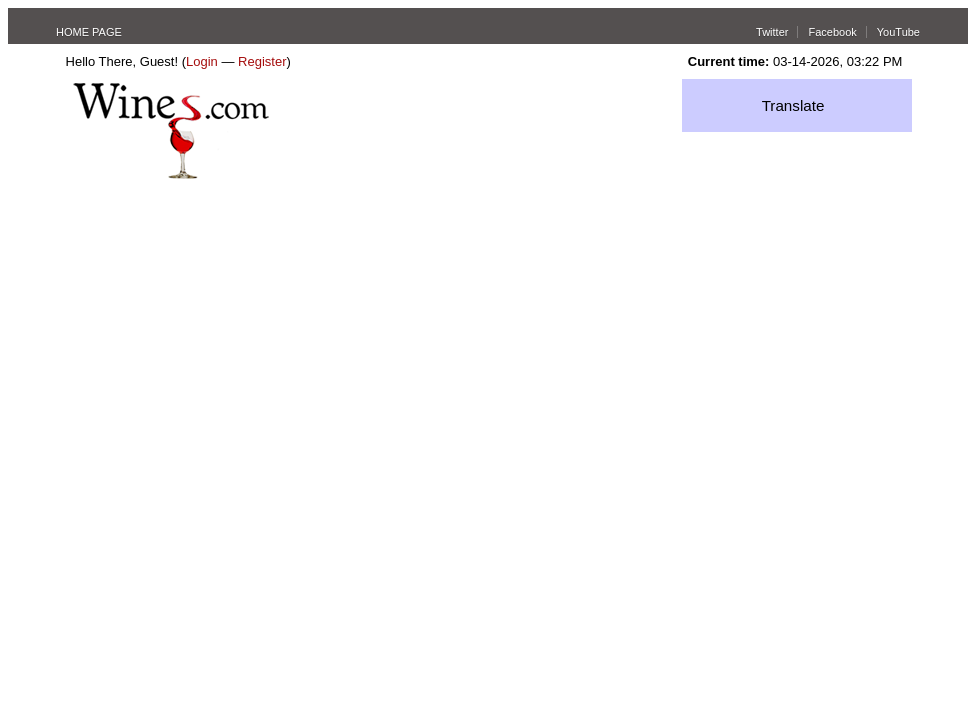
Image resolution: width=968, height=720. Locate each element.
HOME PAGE (89, 32)
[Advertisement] (217, 295)
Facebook (832, 32)
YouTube (898, 32)
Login (202, 61)
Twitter (772, 32)
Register (262, 61)
